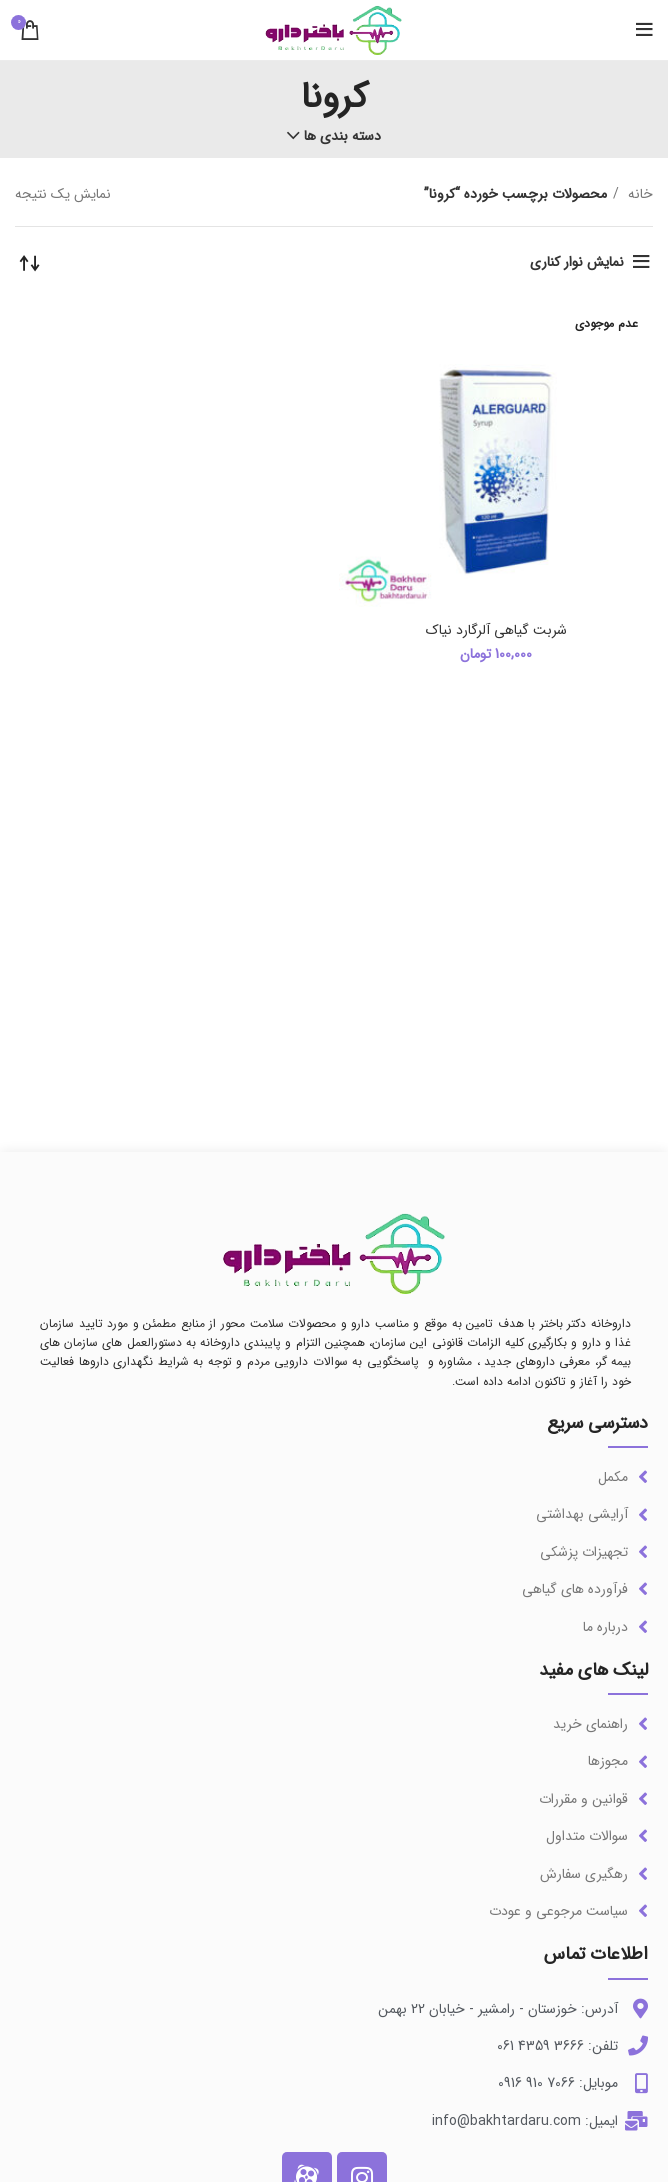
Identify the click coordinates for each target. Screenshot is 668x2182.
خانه (638, 194)
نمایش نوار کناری (577, 262)
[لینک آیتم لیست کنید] (334, 1477)
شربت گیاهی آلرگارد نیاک (496, 630)
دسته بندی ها (342, 136)
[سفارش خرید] (30, 262)
